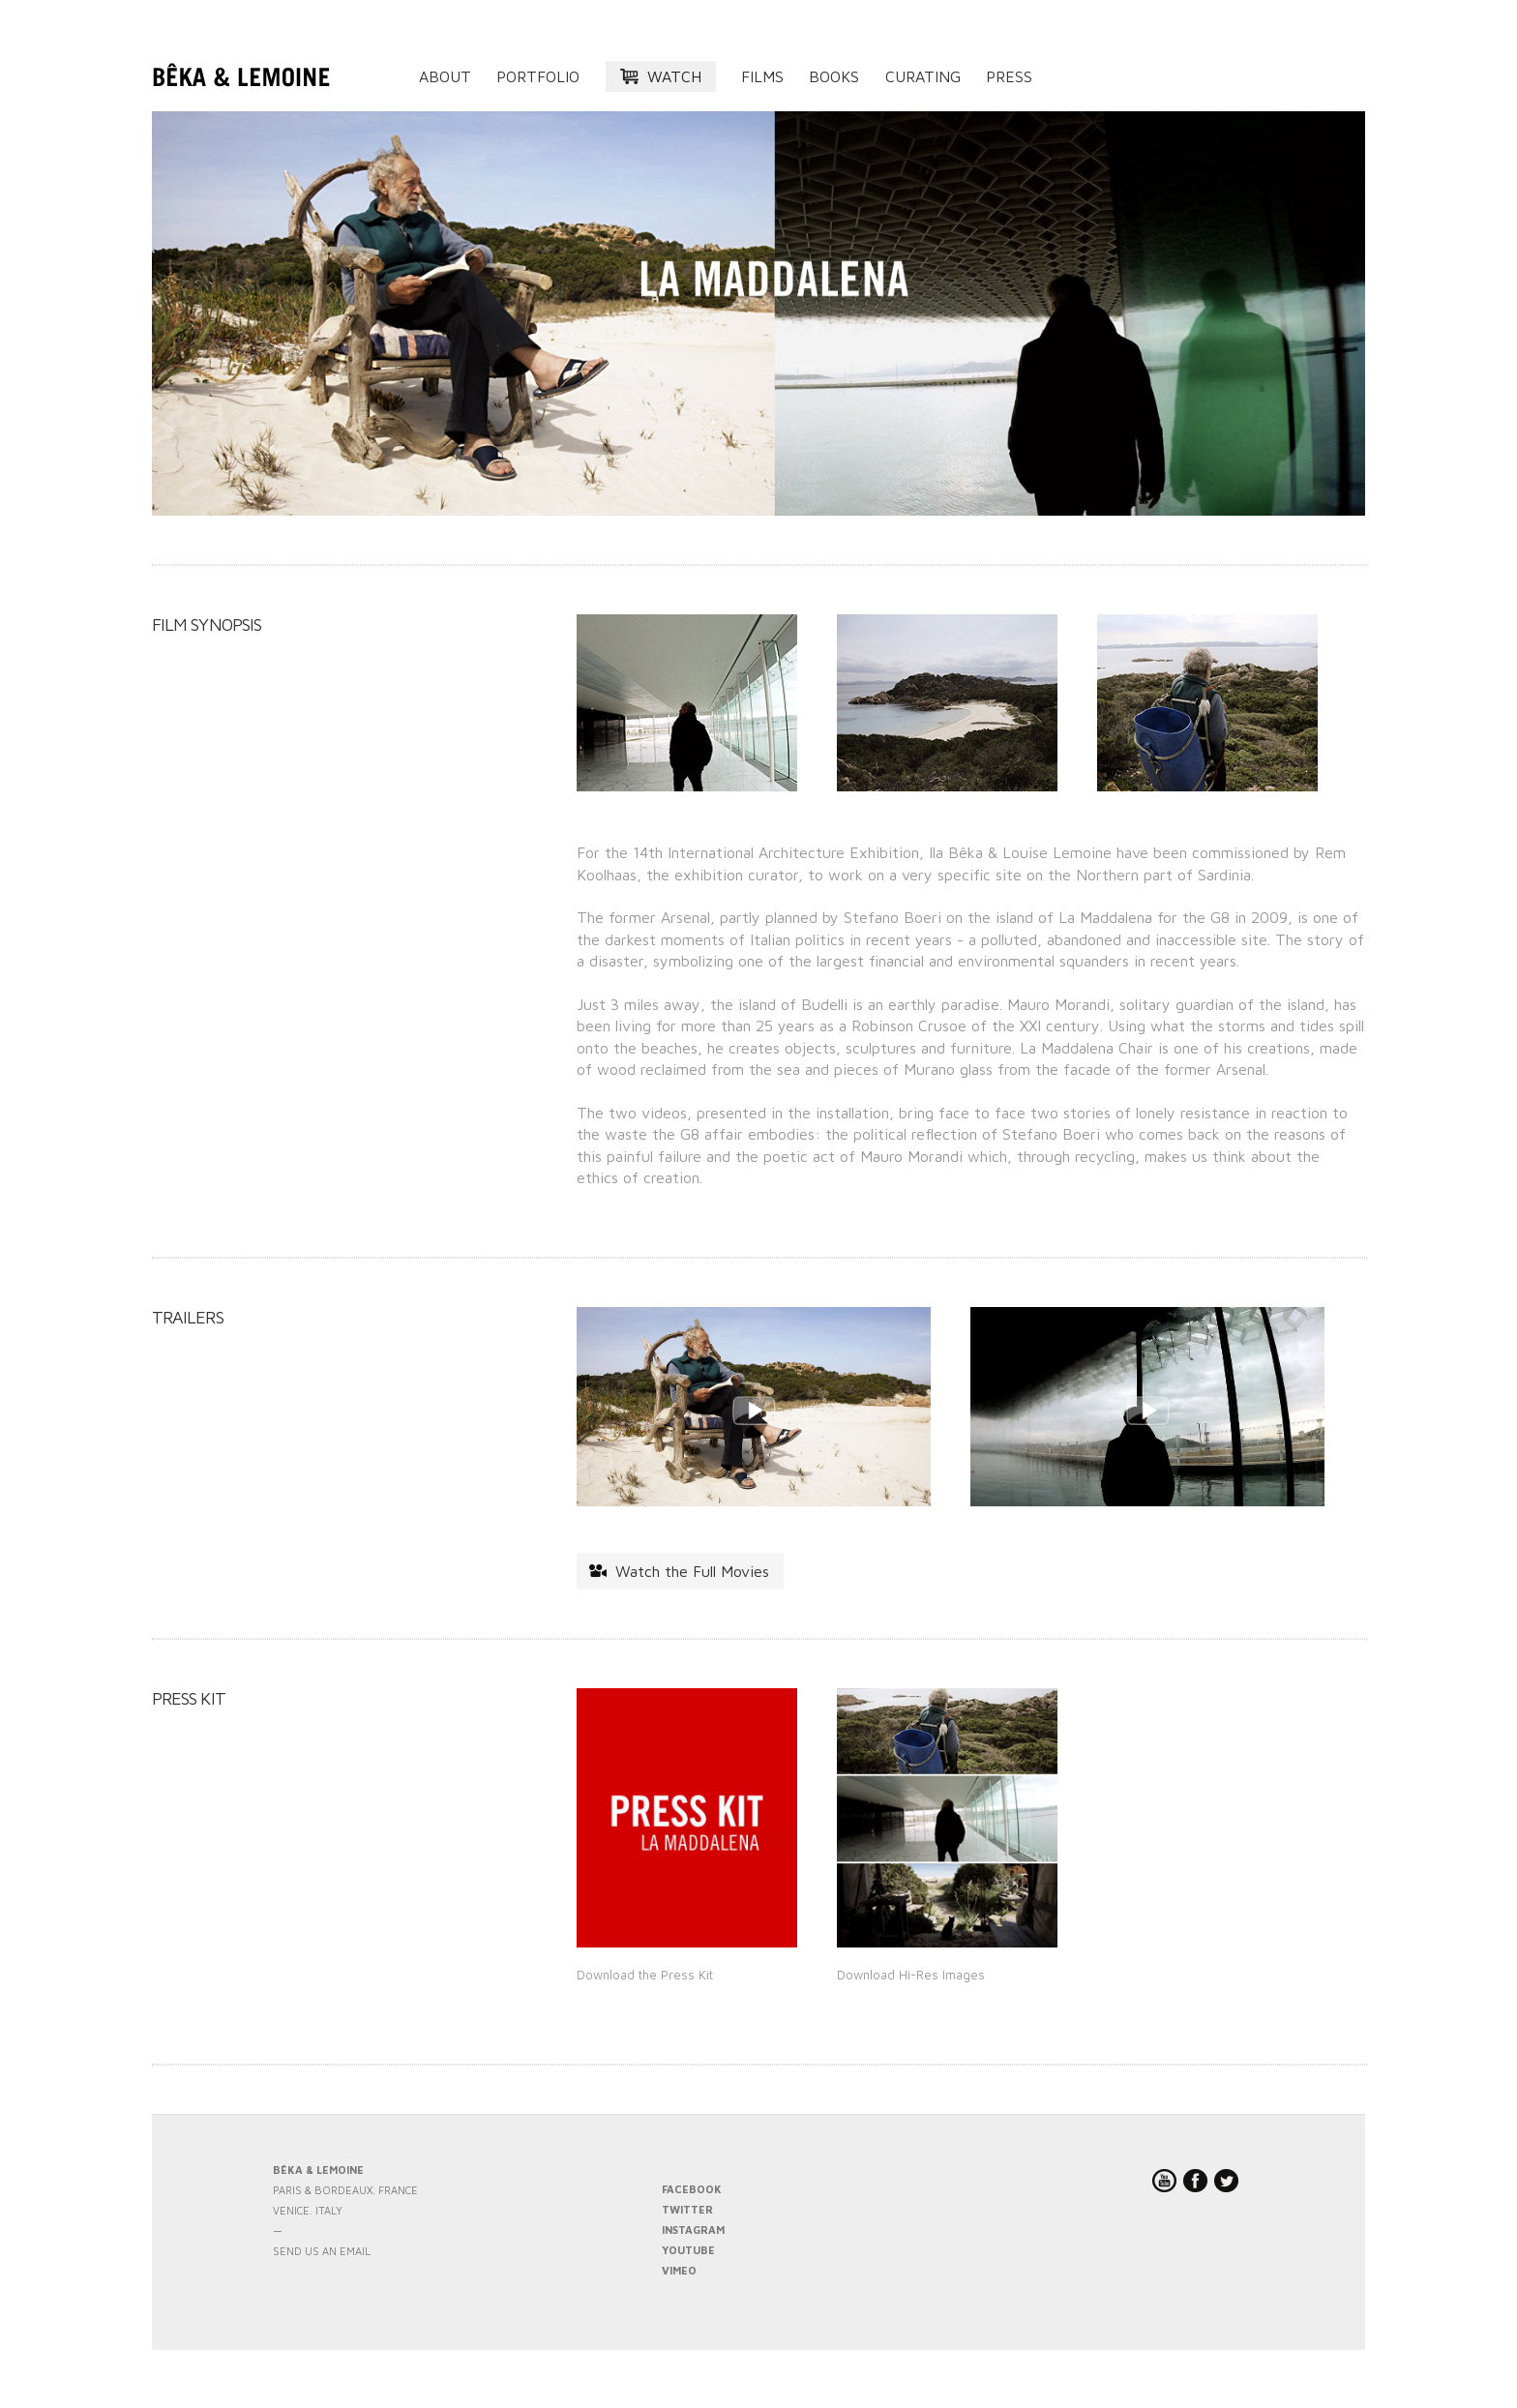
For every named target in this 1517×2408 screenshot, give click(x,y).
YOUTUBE (688, 2250)
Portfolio (538, 76)
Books (834, 76)
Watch (674, 76)
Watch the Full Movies (692, 1571)
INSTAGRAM (693, 2229)
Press (1009, 76)
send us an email (322, 2250)
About (445, 76)
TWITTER (687, 2209)
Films (762, 76)
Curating (923, 76)
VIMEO (679, 2270)
